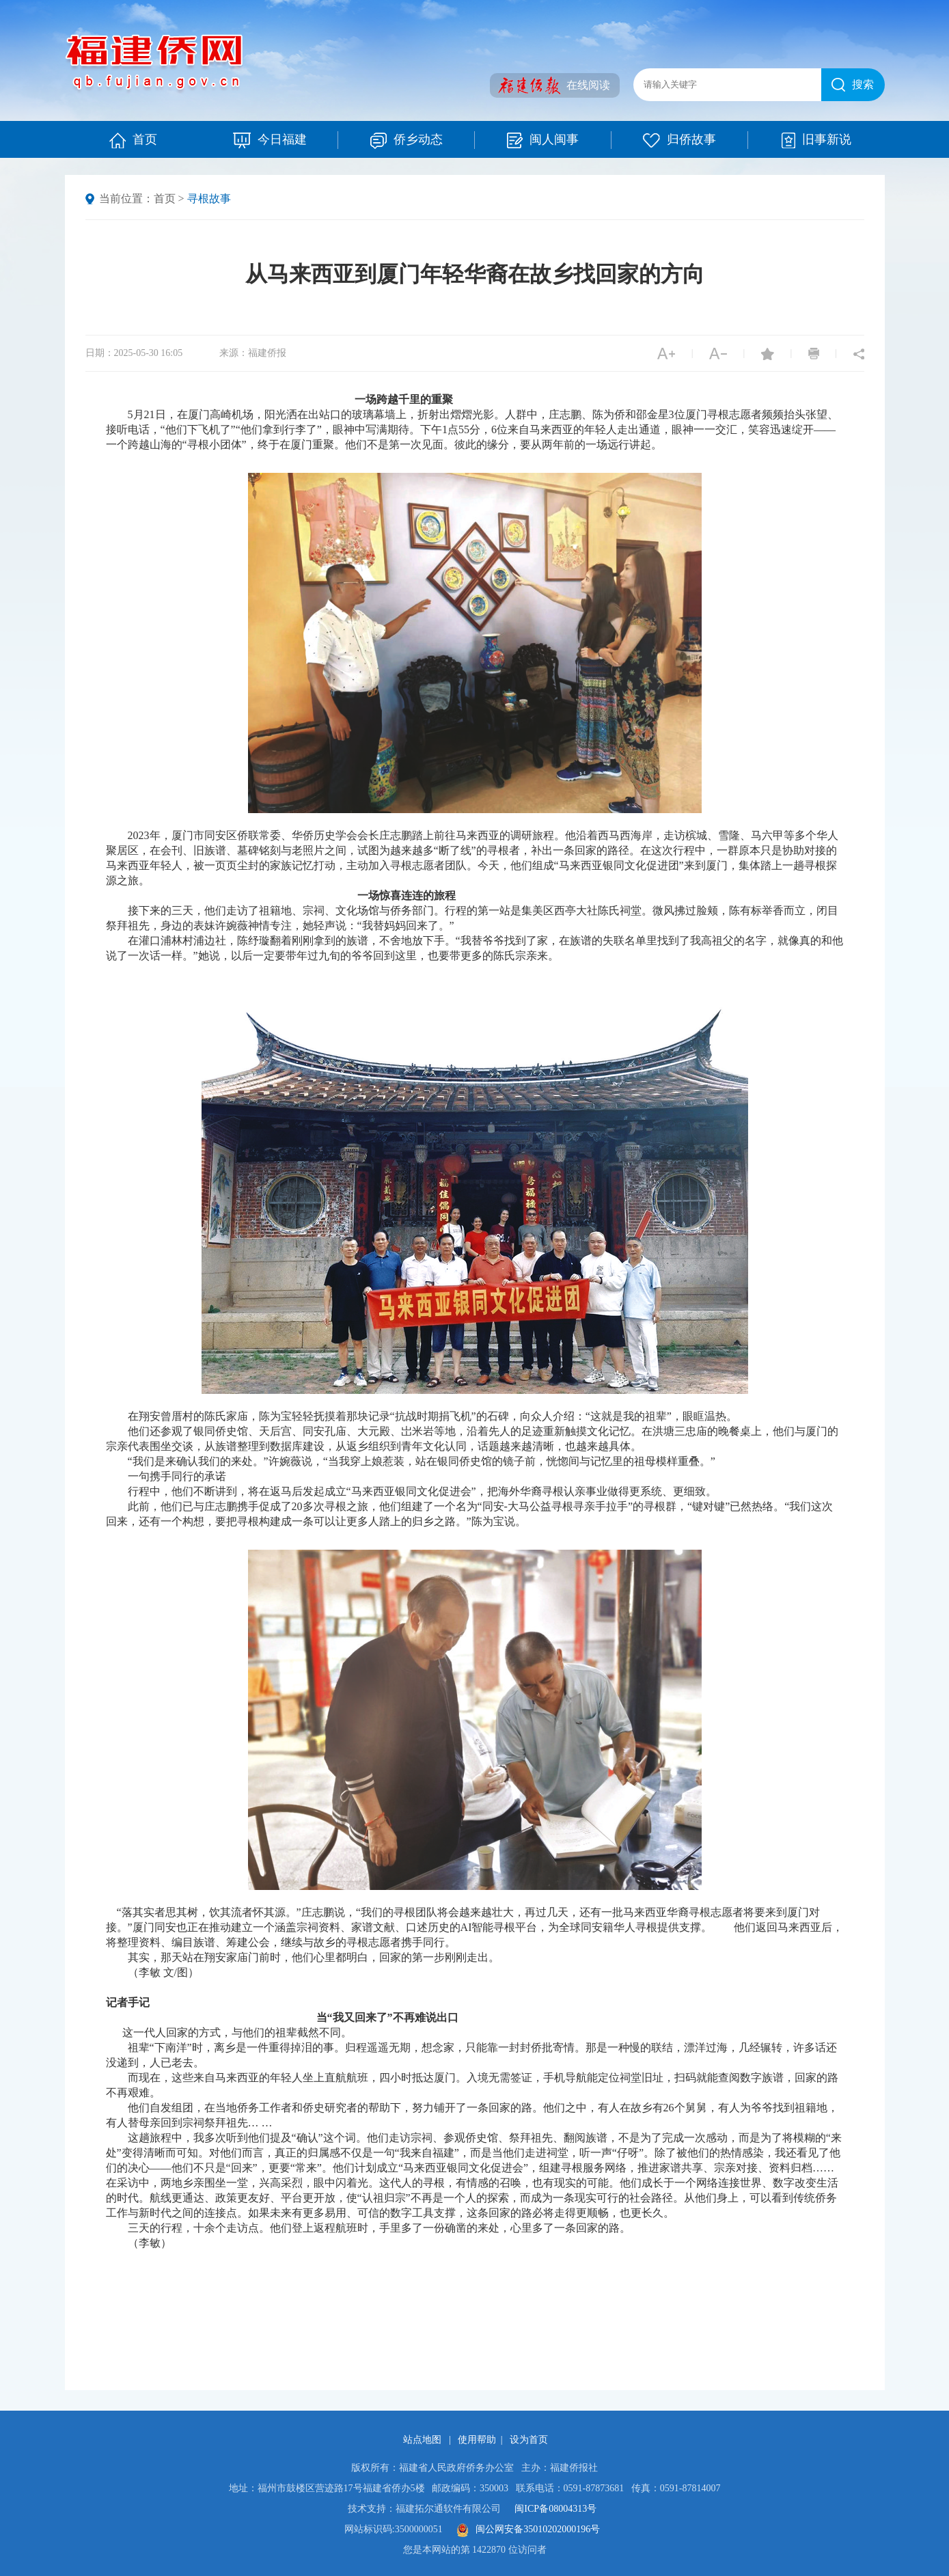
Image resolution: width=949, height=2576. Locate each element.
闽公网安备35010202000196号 (528, 2529)
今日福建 (285, 140)
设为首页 (529, 2440)
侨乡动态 (422, 140)
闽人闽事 (559, 140)
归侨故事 (695, 140)
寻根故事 (209, 198)
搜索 (852, 85)
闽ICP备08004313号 (555, 2509)
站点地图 (423, 2440)
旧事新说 (816, 140)
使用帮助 (477, 2440)
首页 (133, 140)
